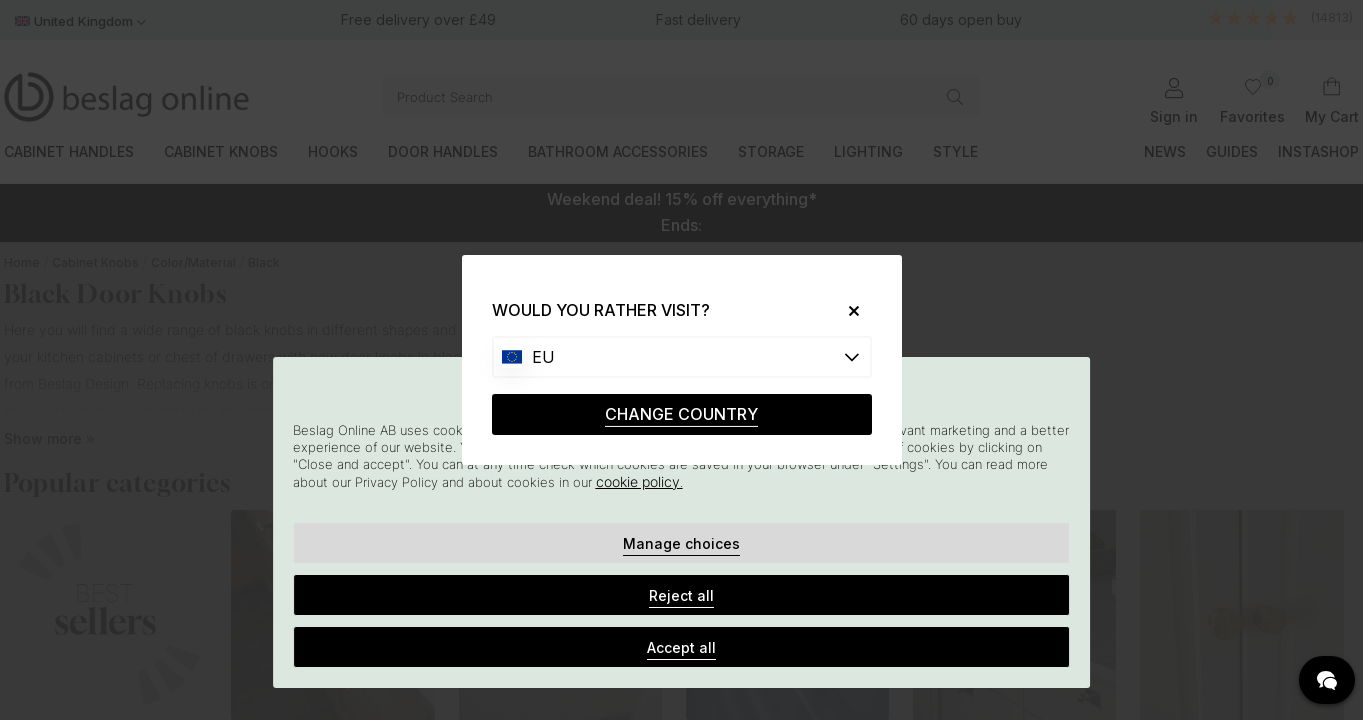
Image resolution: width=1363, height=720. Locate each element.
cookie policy (638, 481)
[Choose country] (682, 357)
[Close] (845, 310)
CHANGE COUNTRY (681, 414)
